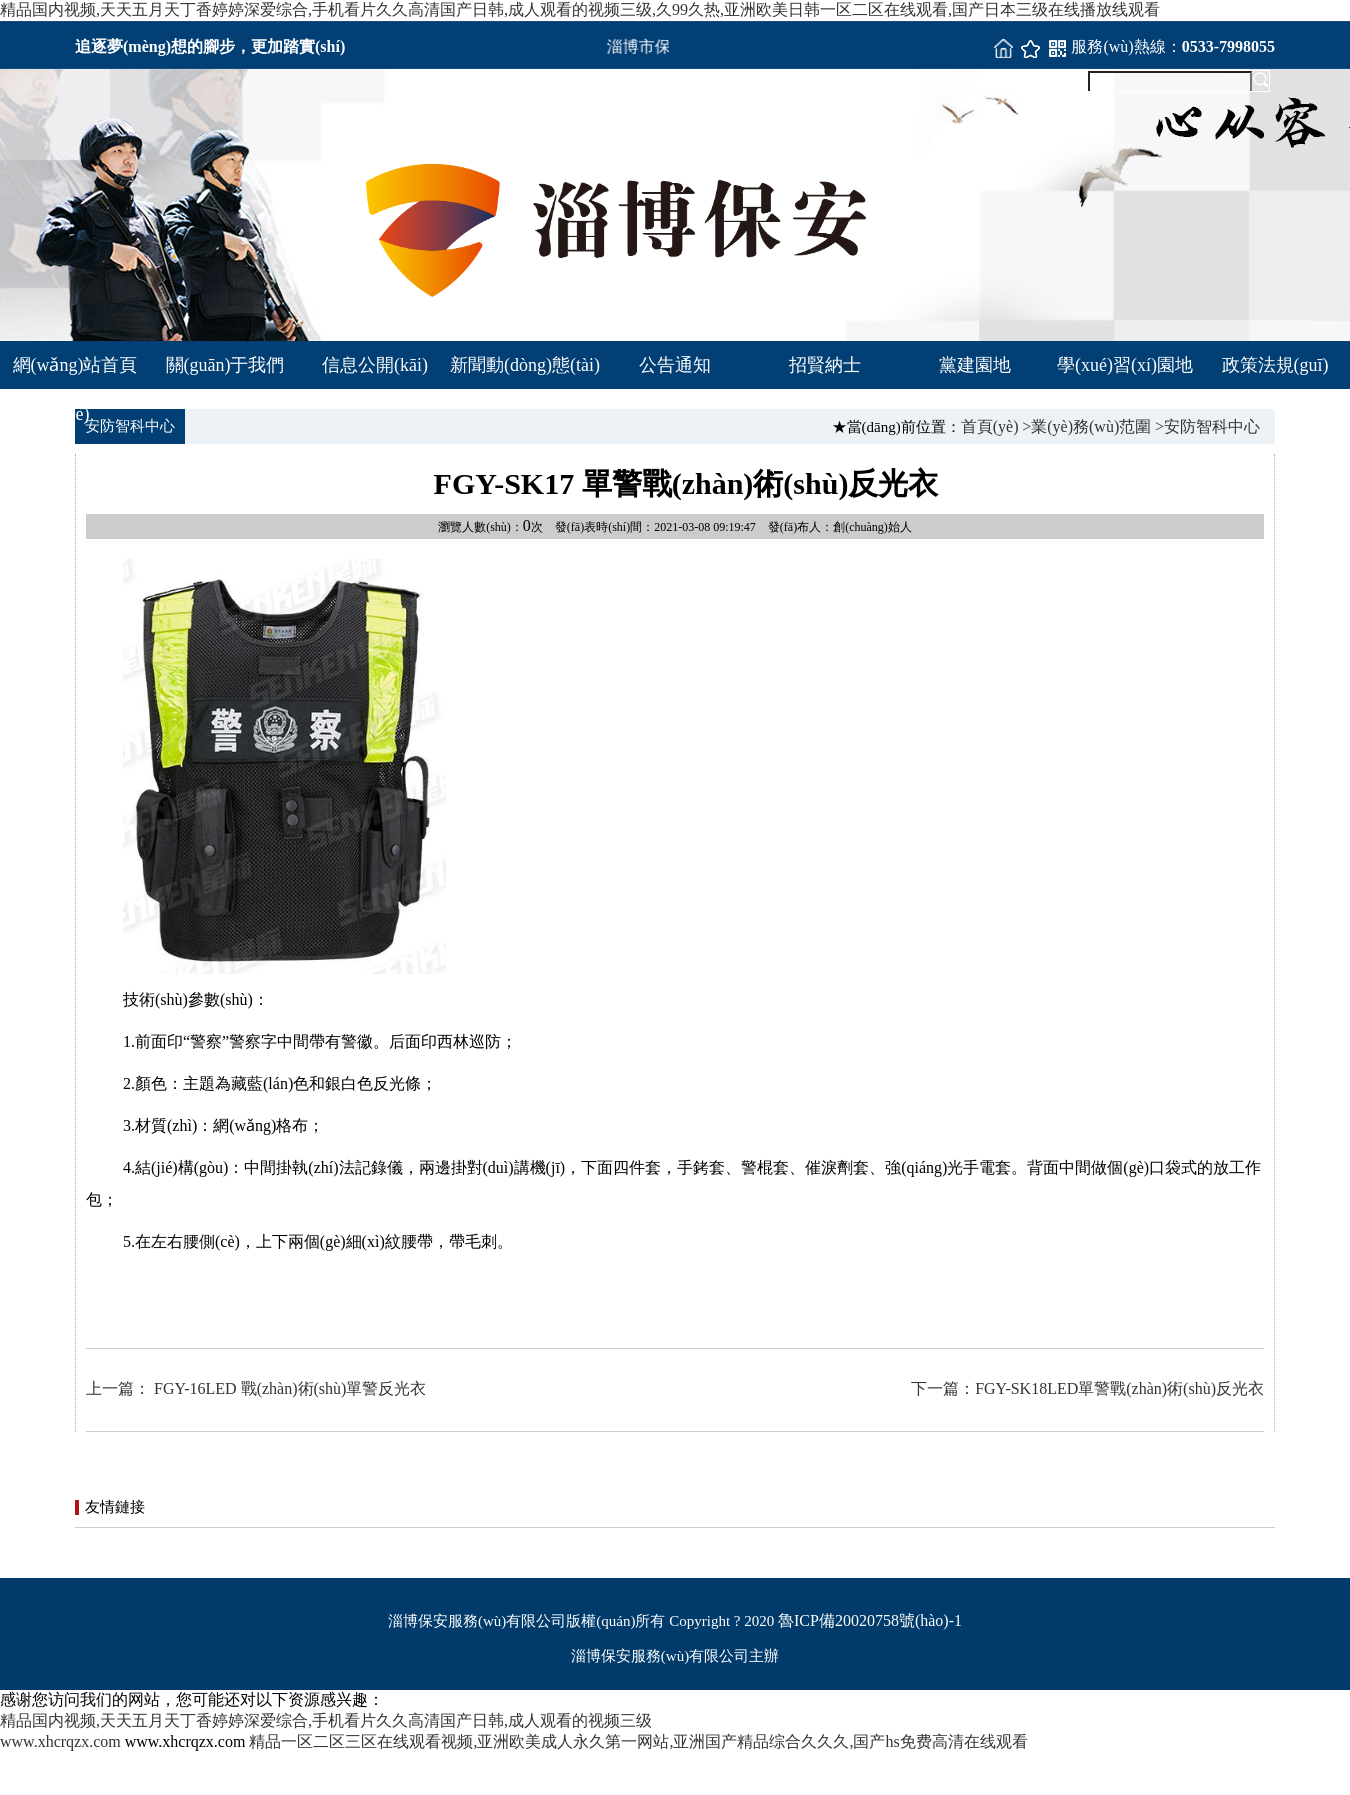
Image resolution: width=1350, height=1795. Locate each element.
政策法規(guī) (1275, 365)
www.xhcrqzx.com (60, 1741)
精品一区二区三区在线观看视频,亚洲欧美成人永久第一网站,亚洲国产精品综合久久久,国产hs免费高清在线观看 (638, 1741)
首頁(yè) (990, 426)
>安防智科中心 (1207, 426)
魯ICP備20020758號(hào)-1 (870, 1620)
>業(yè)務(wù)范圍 (1086, 426)
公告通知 (675, 365)
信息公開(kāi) (375, 365)
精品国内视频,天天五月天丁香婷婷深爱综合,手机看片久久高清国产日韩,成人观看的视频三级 (326, 1720)
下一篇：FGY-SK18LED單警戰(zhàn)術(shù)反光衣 (1087, 1388)
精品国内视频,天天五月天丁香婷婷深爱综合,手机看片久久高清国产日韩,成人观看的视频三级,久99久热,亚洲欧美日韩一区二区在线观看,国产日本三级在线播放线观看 (580, 9)
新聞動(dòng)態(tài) (525, 365)
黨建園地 (975, 365)
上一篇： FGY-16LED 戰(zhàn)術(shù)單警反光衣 (256, 1388)
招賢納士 (825, 365)
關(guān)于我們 (225, 365)
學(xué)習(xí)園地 (1125, 365)
